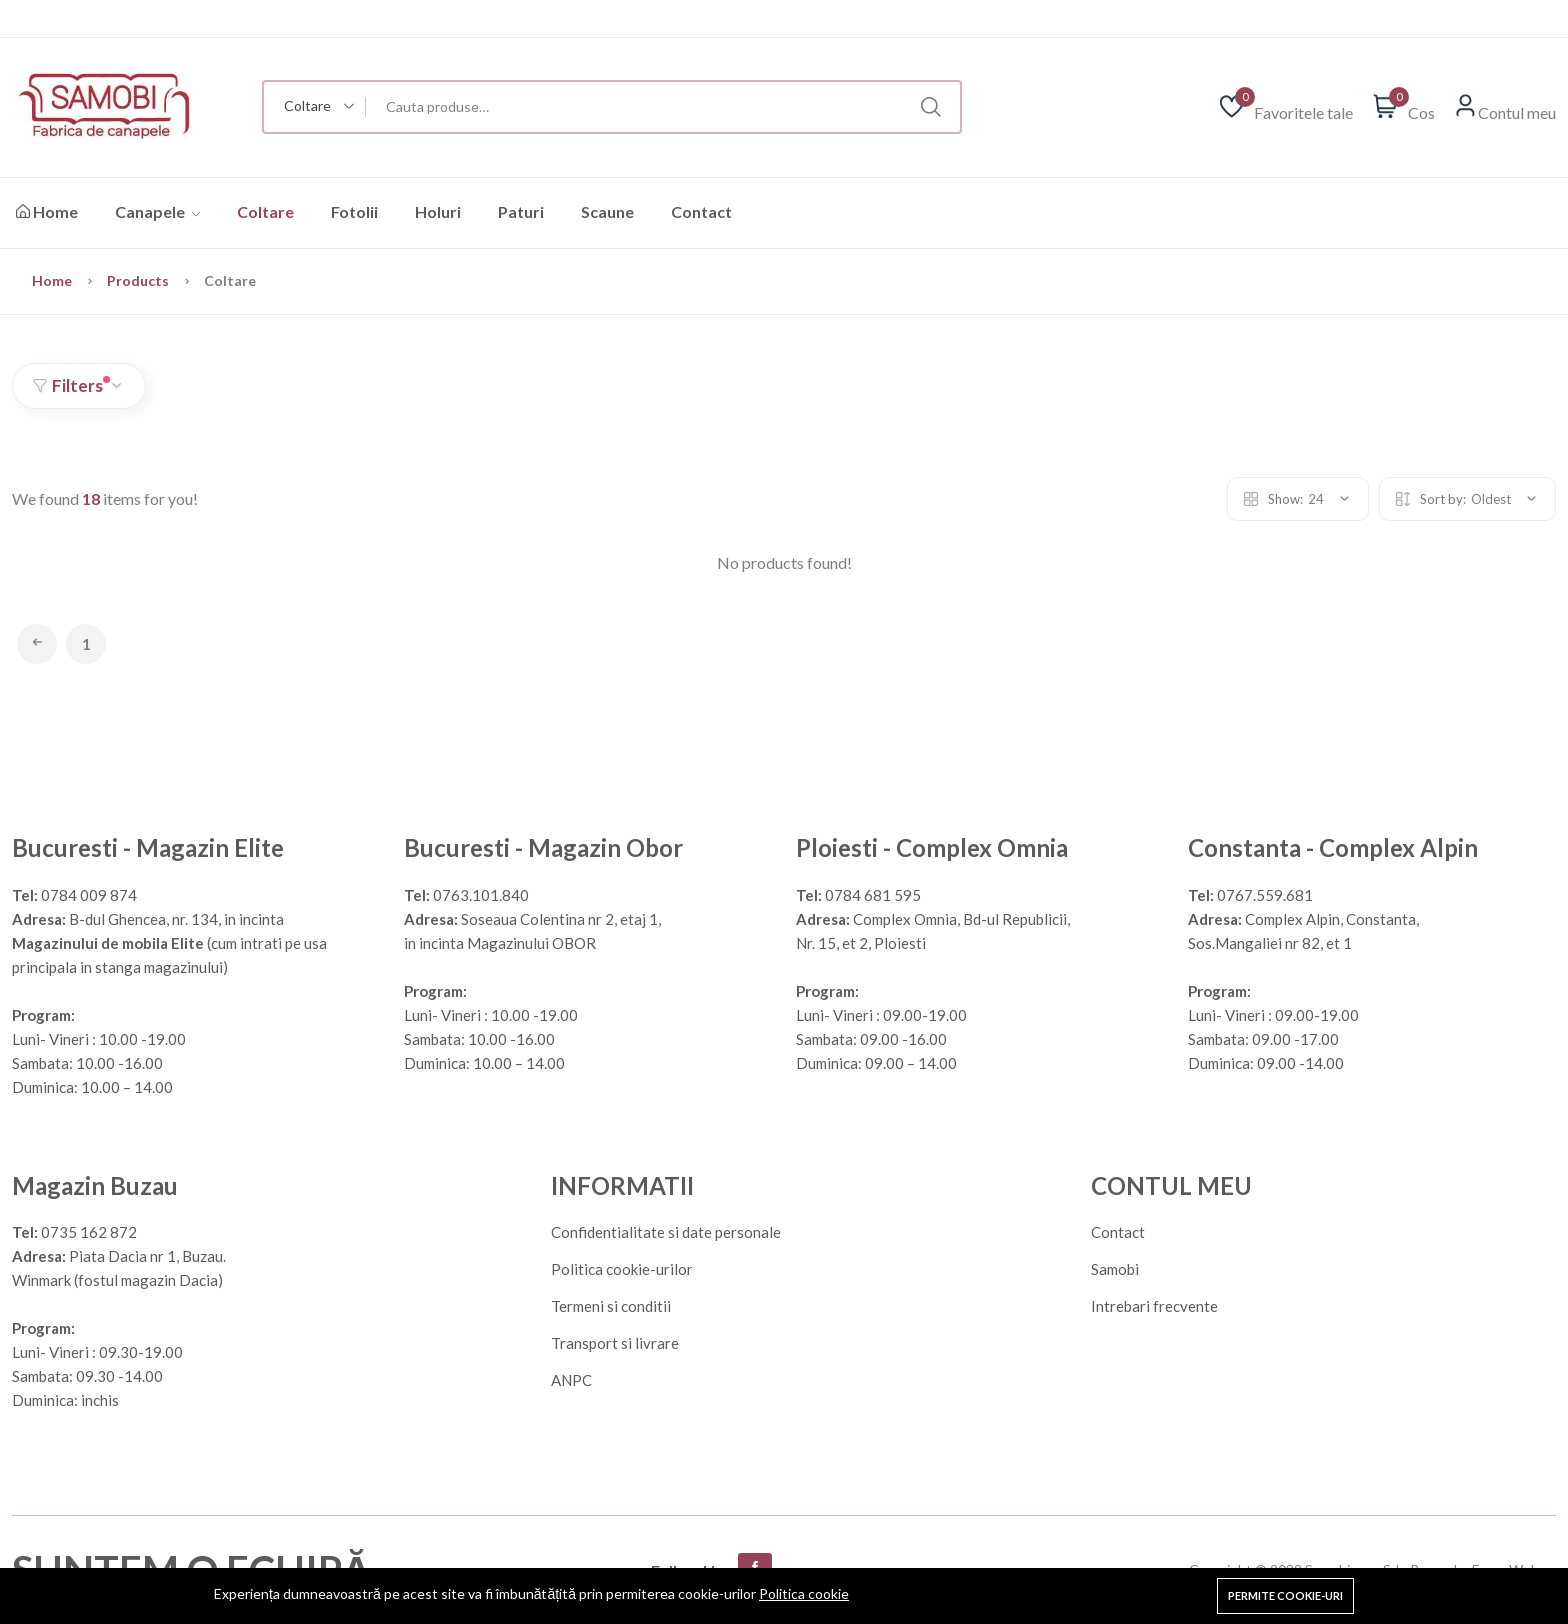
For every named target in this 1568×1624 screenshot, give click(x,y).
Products (139, 280)
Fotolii (354, 211)
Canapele (157, 211)
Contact (701, 211)
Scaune (607, 211)
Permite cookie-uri (1285, 1595)
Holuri (438, 211)
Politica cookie (804, 1593)
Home (47, 211)
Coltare (265, 211)
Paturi (521, 211)
